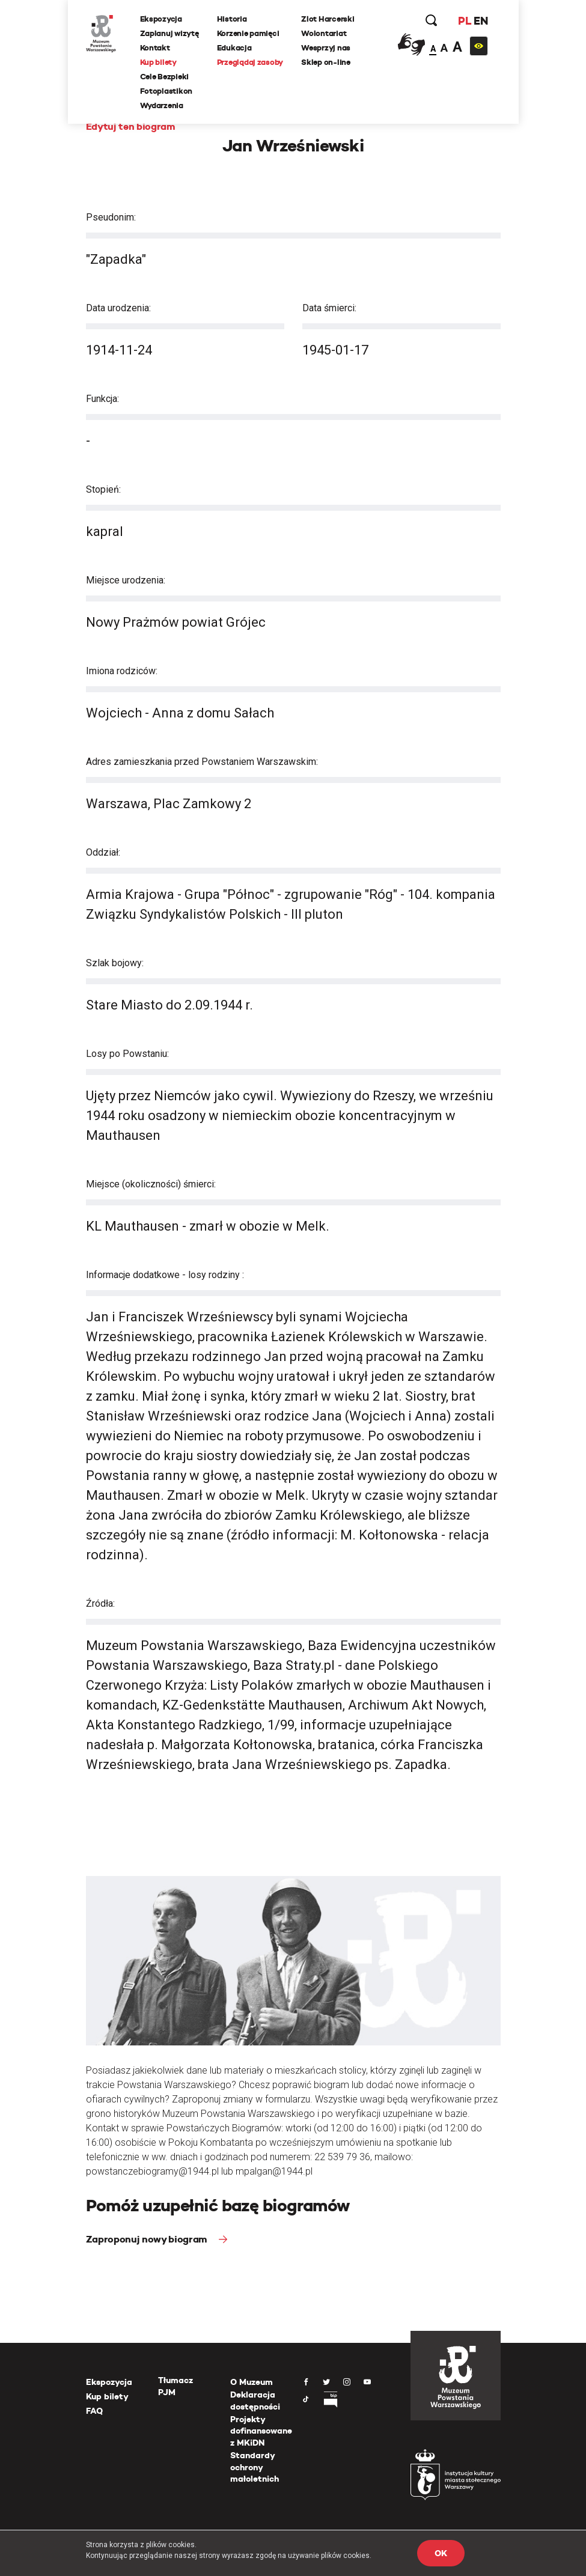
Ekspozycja (161, 19)
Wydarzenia (161, 105)
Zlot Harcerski (327, 19)
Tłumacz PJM (175, 2386)
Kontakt (155, 48)
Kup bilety (158, 62)
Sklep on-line (325, 62)
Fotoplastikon (166, 91)
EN (480, 21)
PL (464, 21)
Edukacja (234, 48)
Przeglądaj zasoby (250, 62)
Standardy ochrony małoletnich (254, 2467)
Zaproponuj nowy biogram (148, 2239)
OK (441, 2553)
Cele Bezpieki (164, 77)
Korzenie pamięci (248, 33)
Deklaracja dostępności (255, 2400)
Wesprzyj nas (325, 48)
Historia (232, 19)
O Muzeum (251, 2382)
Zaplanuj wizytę (169, 33)
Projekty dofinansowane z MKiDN (261, 2431)
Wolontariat (323, 33)
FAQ (94, 2410)
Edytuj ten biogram (130, 126)
